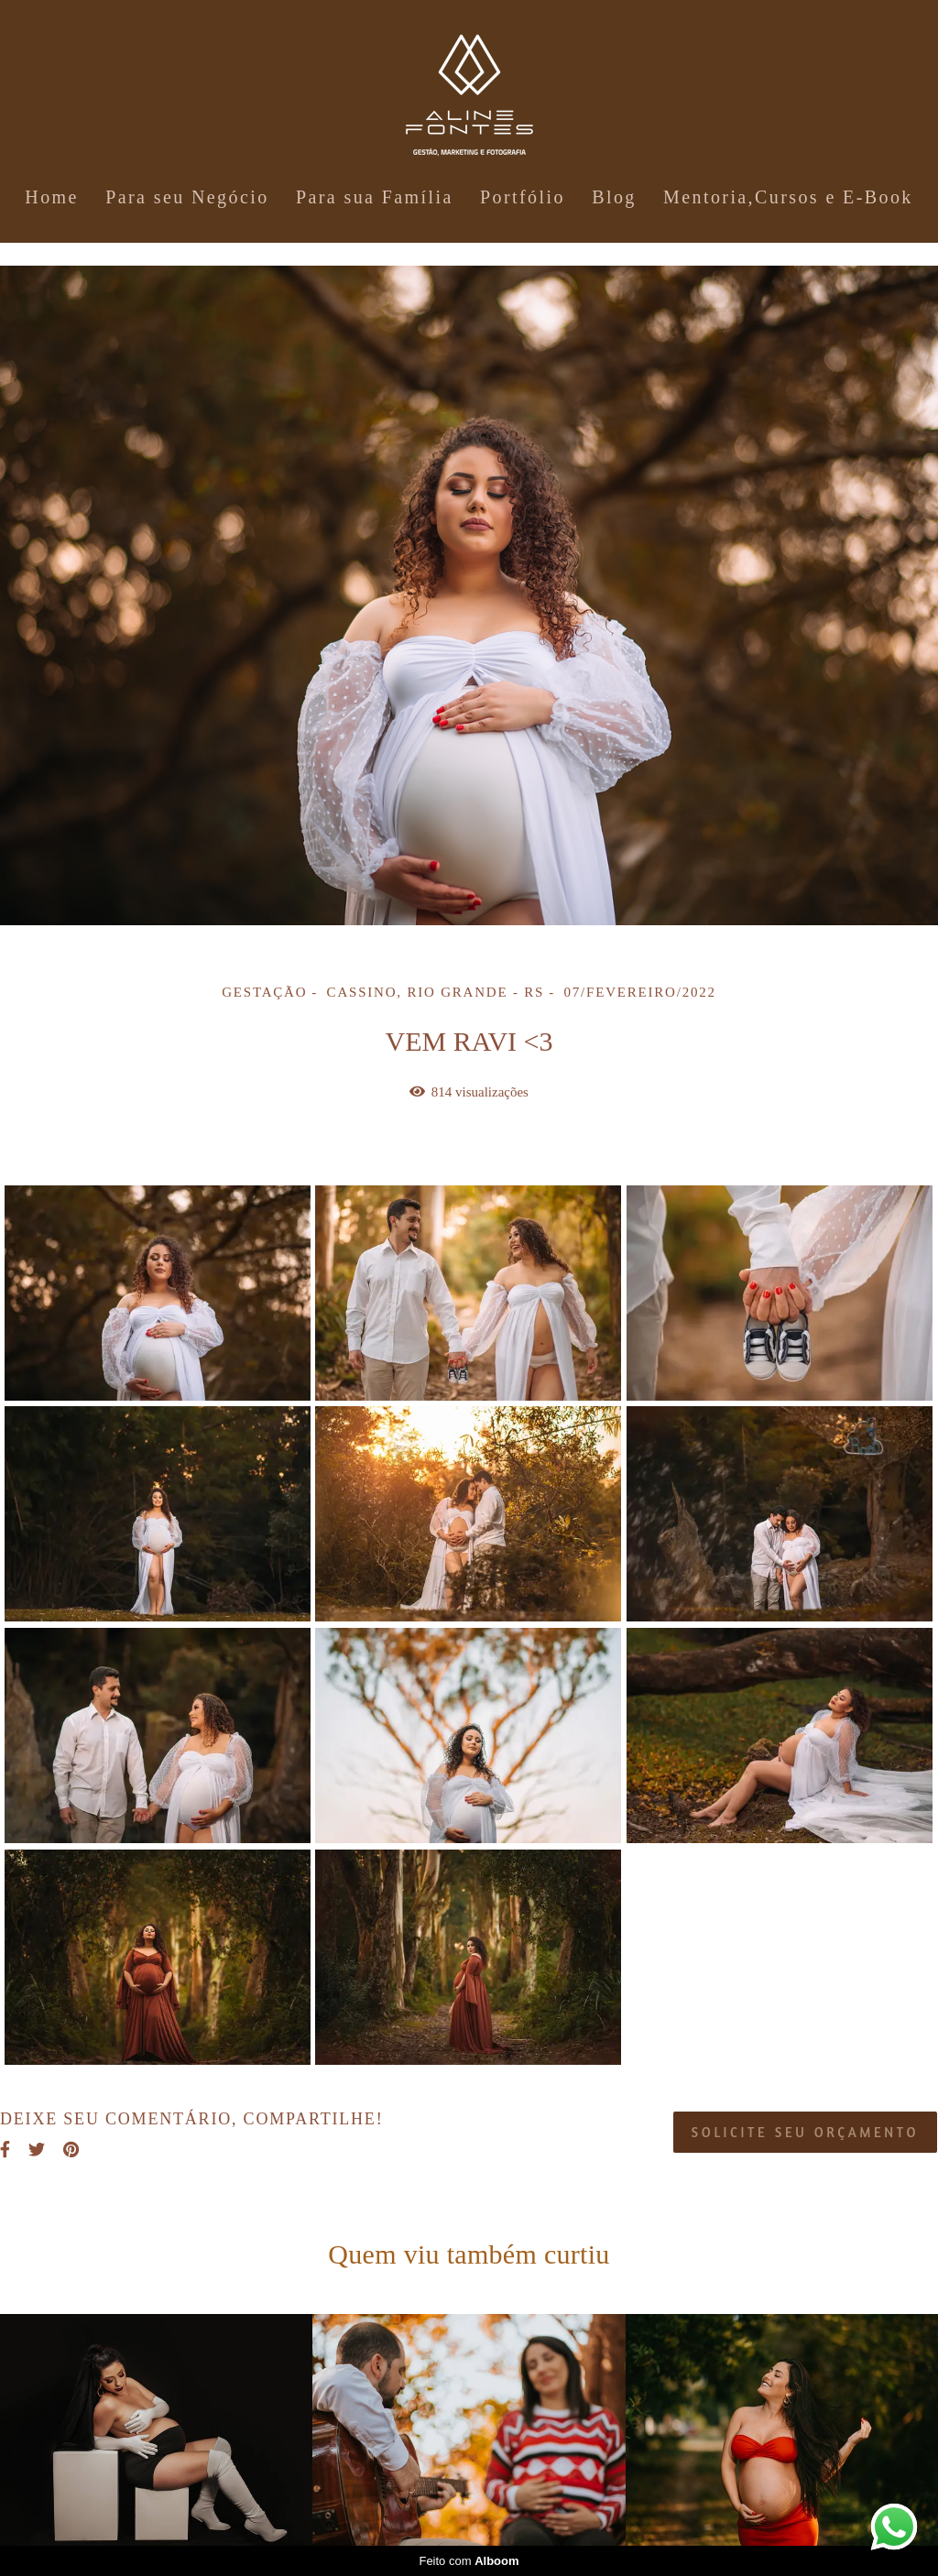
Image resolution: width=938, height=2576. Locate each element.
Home (51, 197)
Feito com (468, 2561)
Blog (614, 197)
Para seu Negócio (186, 197)
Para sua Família (374, 197)
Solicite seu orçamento (805, 2132)
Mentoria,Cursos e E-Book (788, 197)
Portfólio (522, 197)
